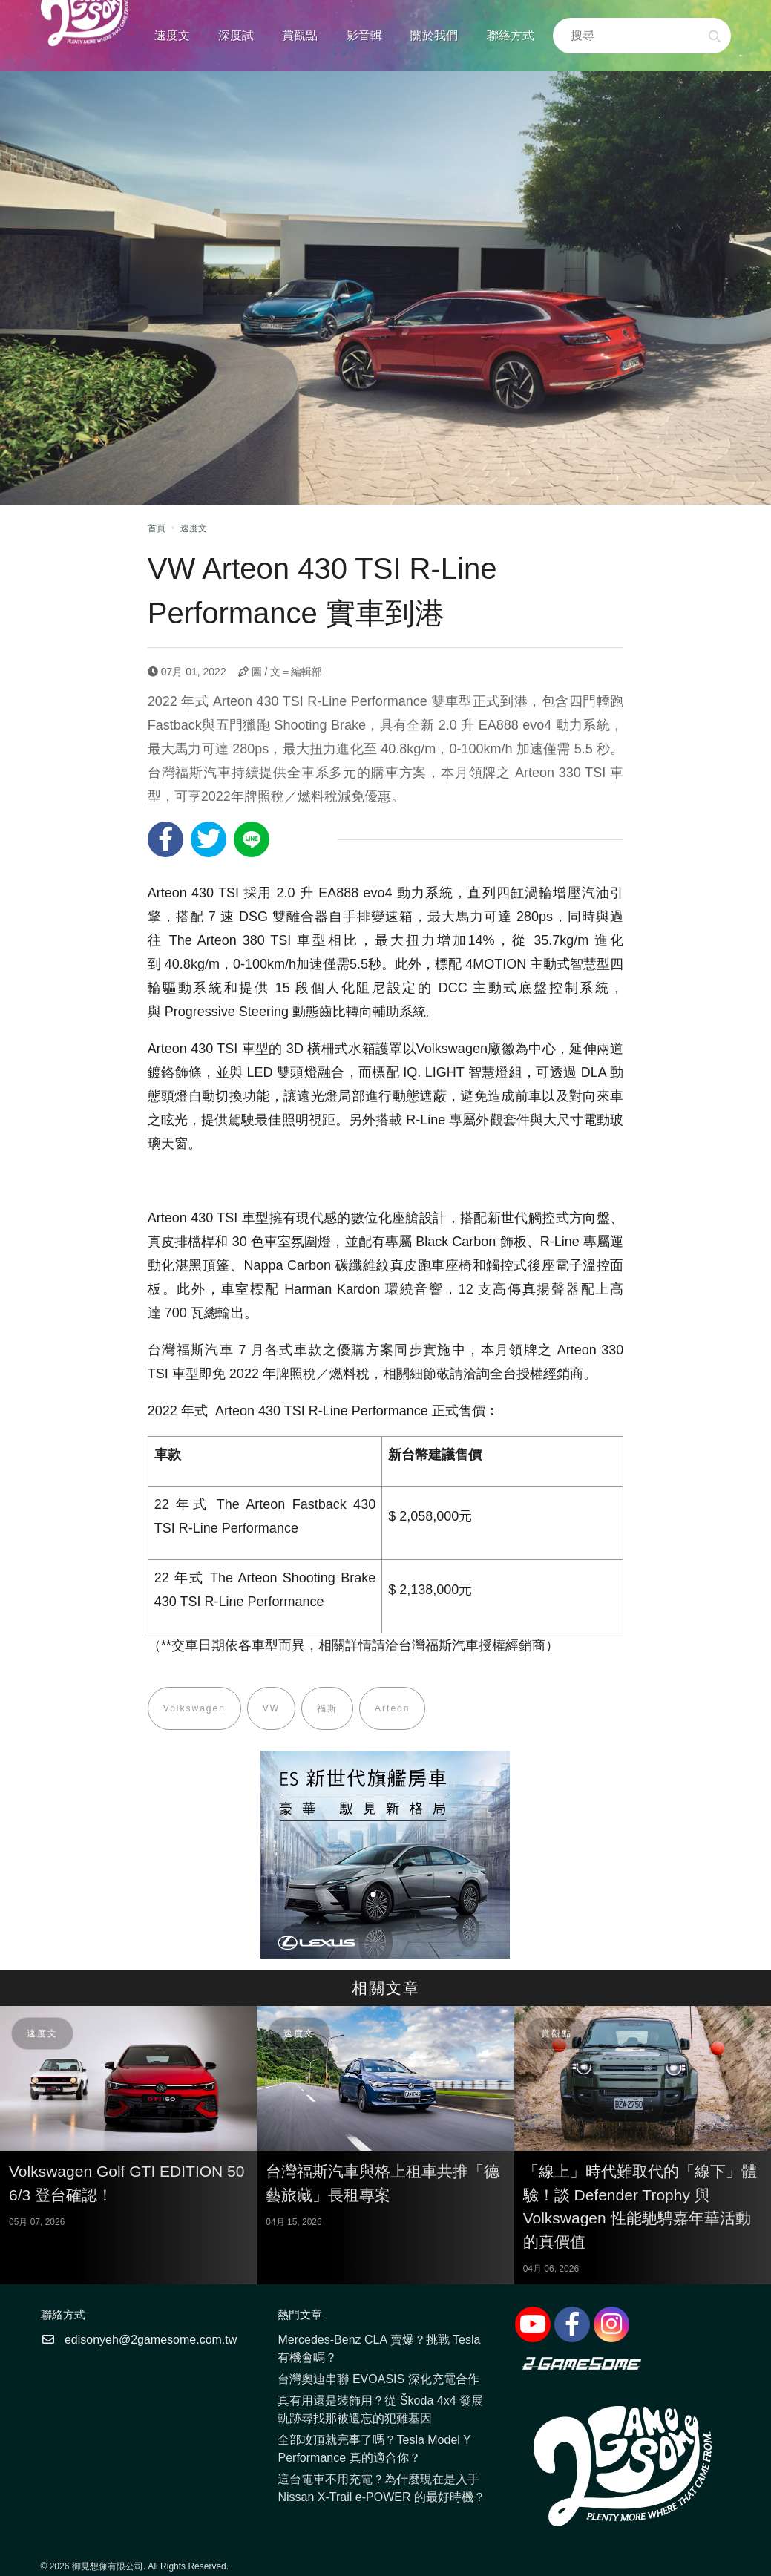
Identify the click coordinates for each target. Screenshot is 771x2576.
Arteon (392, 1708)
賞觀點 (300, 35)
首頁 (156, 528)
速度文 (172, 35)
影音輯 (364, 35)
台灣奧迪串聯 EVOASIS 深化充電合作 (378, 2379)
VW (271, 1708)
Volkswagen (194, 1708)
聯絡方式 (510, 35)
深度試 (236, 35)
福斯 (327, 1708)
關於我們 (434, 35)
